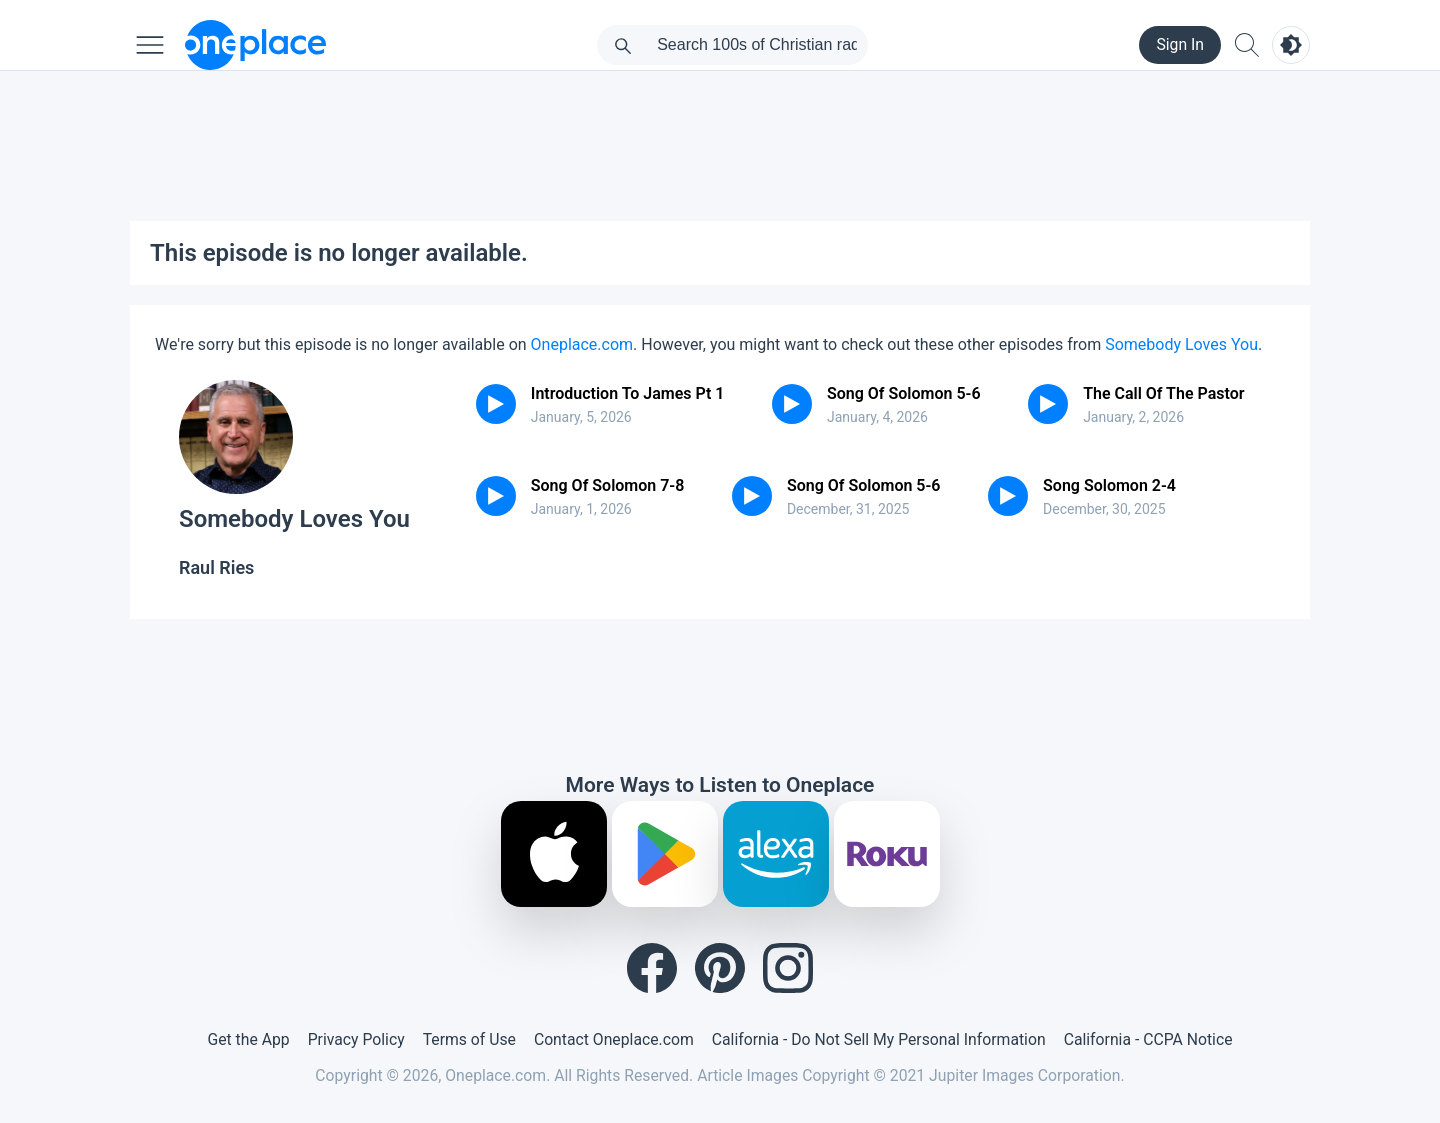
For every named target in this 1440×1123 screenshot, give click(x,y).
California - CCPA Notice (1148, 1039)
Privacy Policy (356, 1039)
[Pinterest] (720, 968)
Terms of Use (469, 1039)
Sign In (1180, 44)
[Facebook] (652, 968)
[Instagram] (788, 968)
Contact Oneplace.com (614, 1039)
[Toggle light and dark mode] (1291, 45)
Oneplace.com (582, 344)
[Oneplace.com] (255, 45)
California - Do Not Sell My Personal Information (879, 1039)
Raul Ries (216, 567)
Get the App (248, 1039)
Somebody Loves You (1181, 344)
